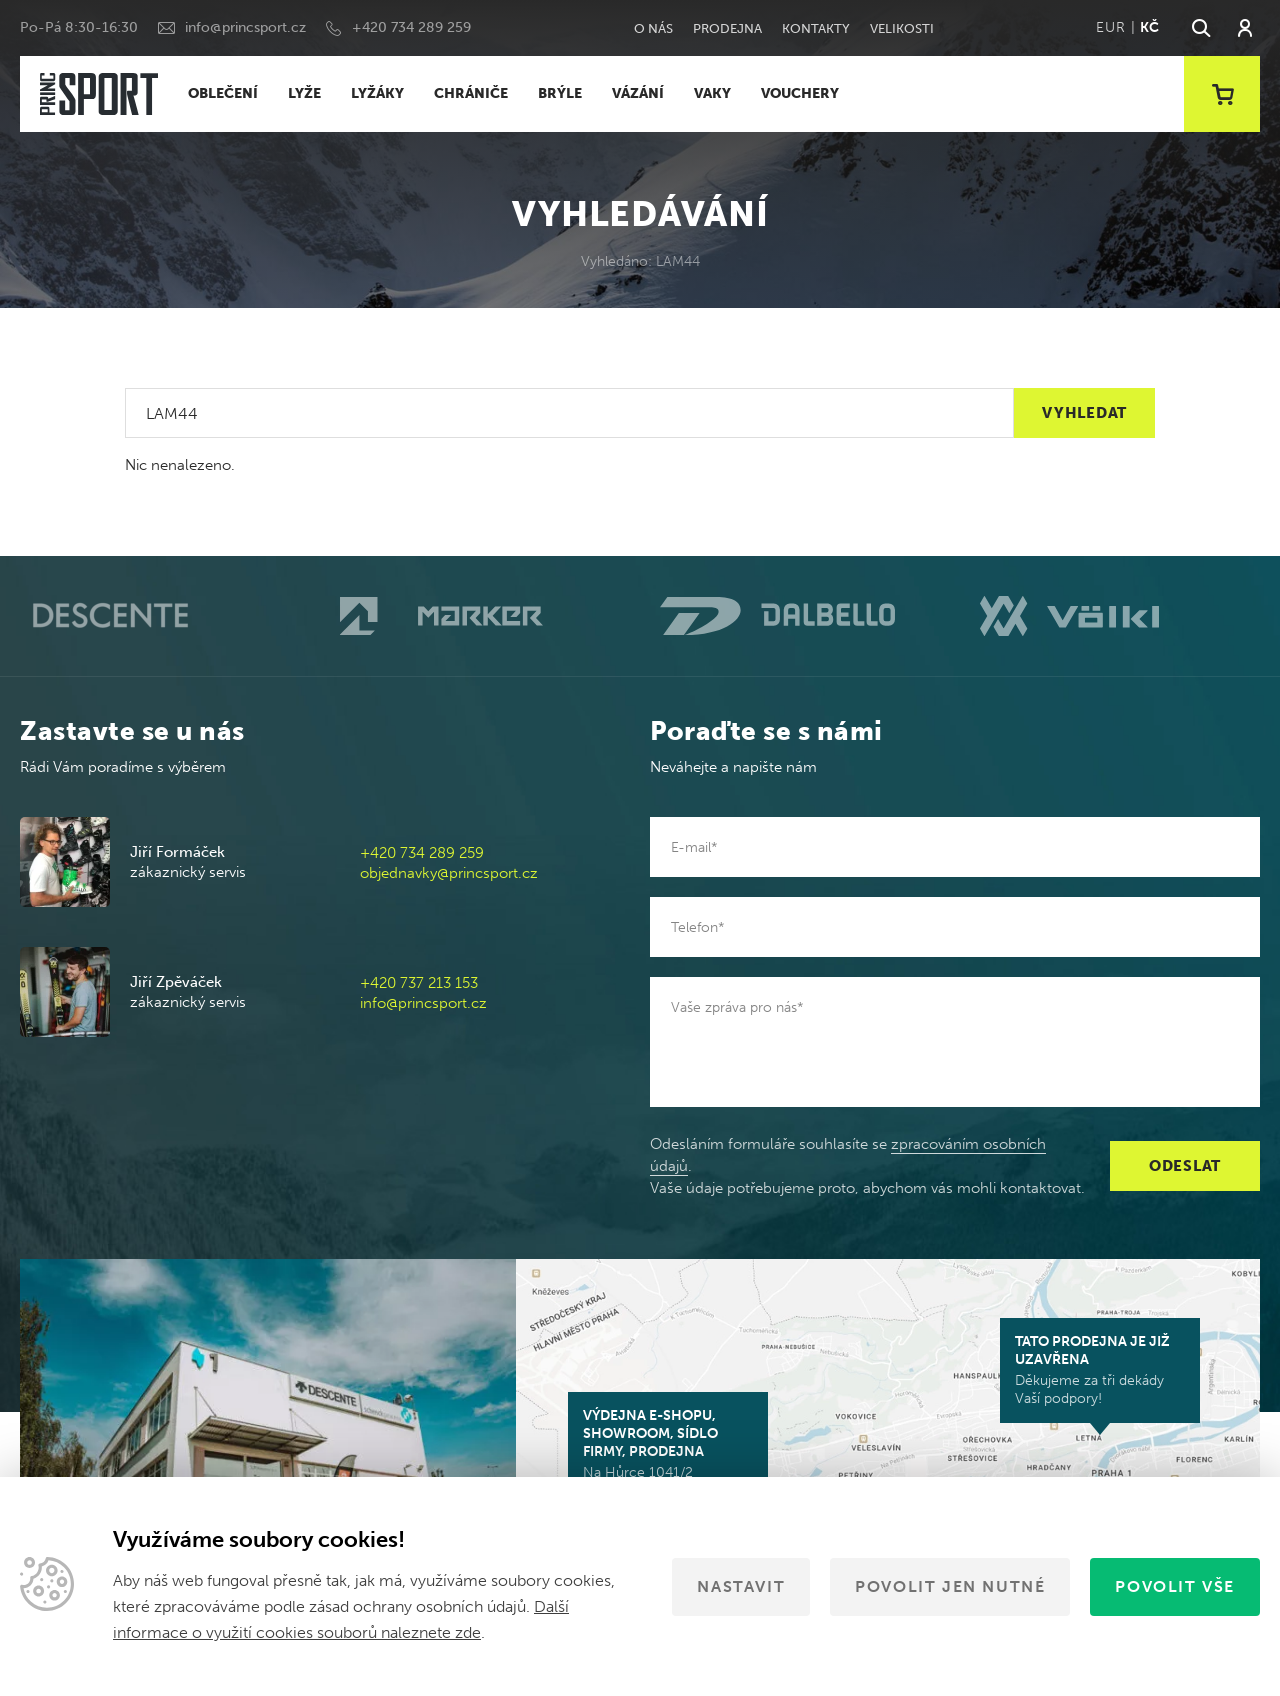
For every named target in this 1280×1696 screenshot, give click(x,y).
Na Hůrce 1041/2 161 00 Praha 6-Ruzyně (668, 1453)
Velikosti (902, 28)
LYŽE (304, 93)
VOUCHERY (800, 93)
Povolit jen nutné (950, 1586)
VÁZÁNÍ (638, 93)
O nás (653, 28)
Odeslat (1185, 1166)
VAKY (712, 93)
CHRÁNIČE (471, 93)
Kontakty (816, 28)
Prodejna (727, 28)
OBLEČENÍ (223, 93)
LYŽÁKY (377, 93)
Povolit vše (1175, 1586)
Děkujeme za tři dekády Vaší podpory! (1100, 1370)
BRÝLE (560, 93)
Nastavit (741, 1586)
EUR (1110, 27)
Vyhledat (1084, 413)
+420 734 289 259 (411, 27)
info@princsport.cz (245, 27)
